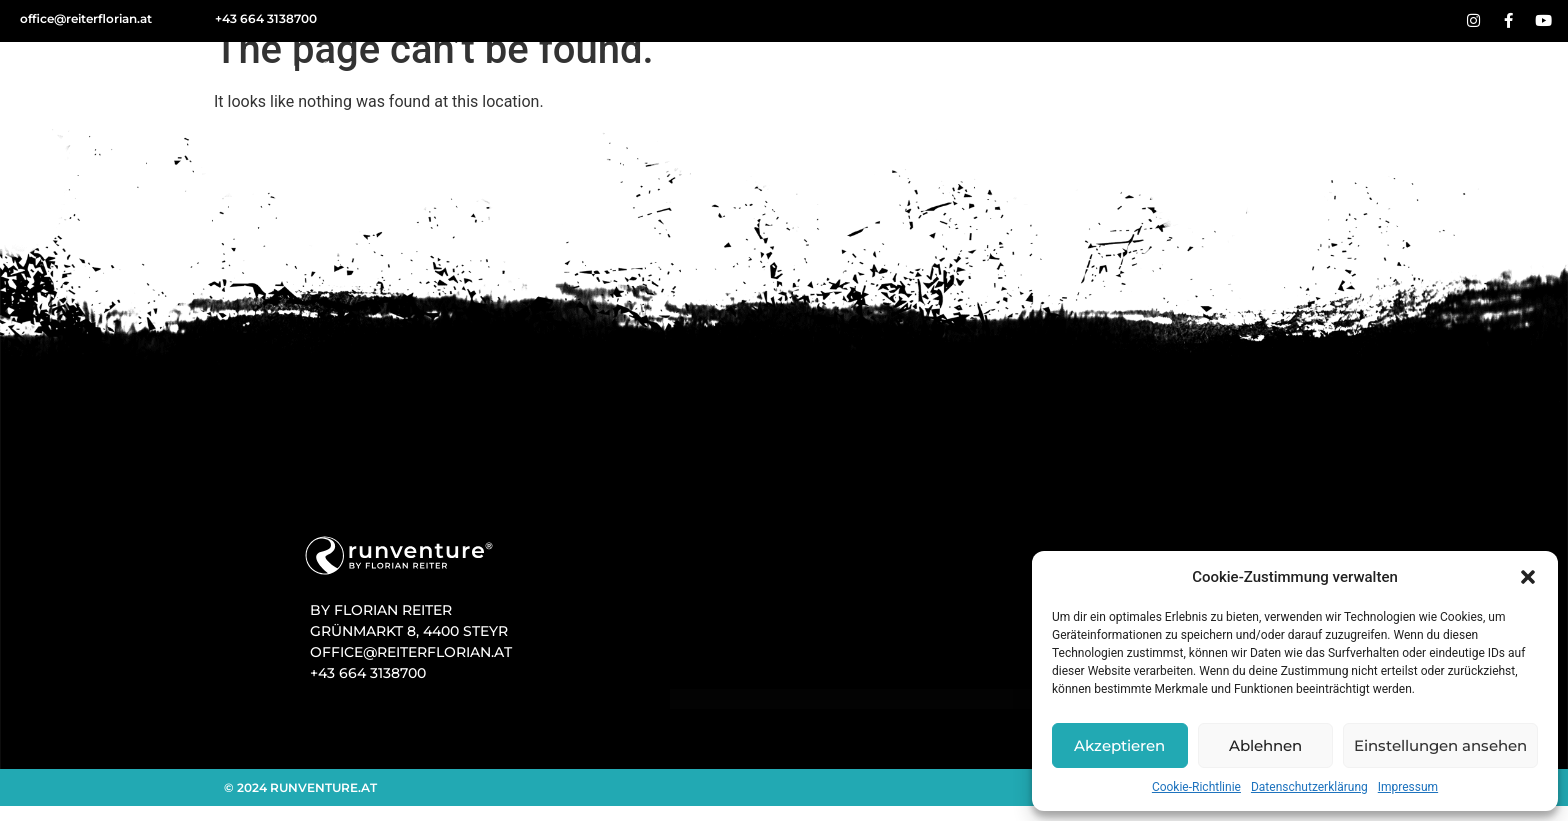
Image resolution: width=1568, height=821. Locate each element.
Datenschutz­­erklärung (1309, 787)
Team (1350, 75)
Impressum (1408, 787)
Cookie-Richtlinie (1196, 787)
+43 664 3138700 (266, 18)
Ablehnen (1265, 745)
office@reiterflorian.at (86, 18)
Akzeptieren (1119, 745)
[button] (1528, 577)
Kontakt (1464, 74)
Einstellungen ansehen (1440, 745)
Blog (1252, 74)
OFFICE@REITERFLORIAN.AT (411, 652)
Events (1155, 74)
